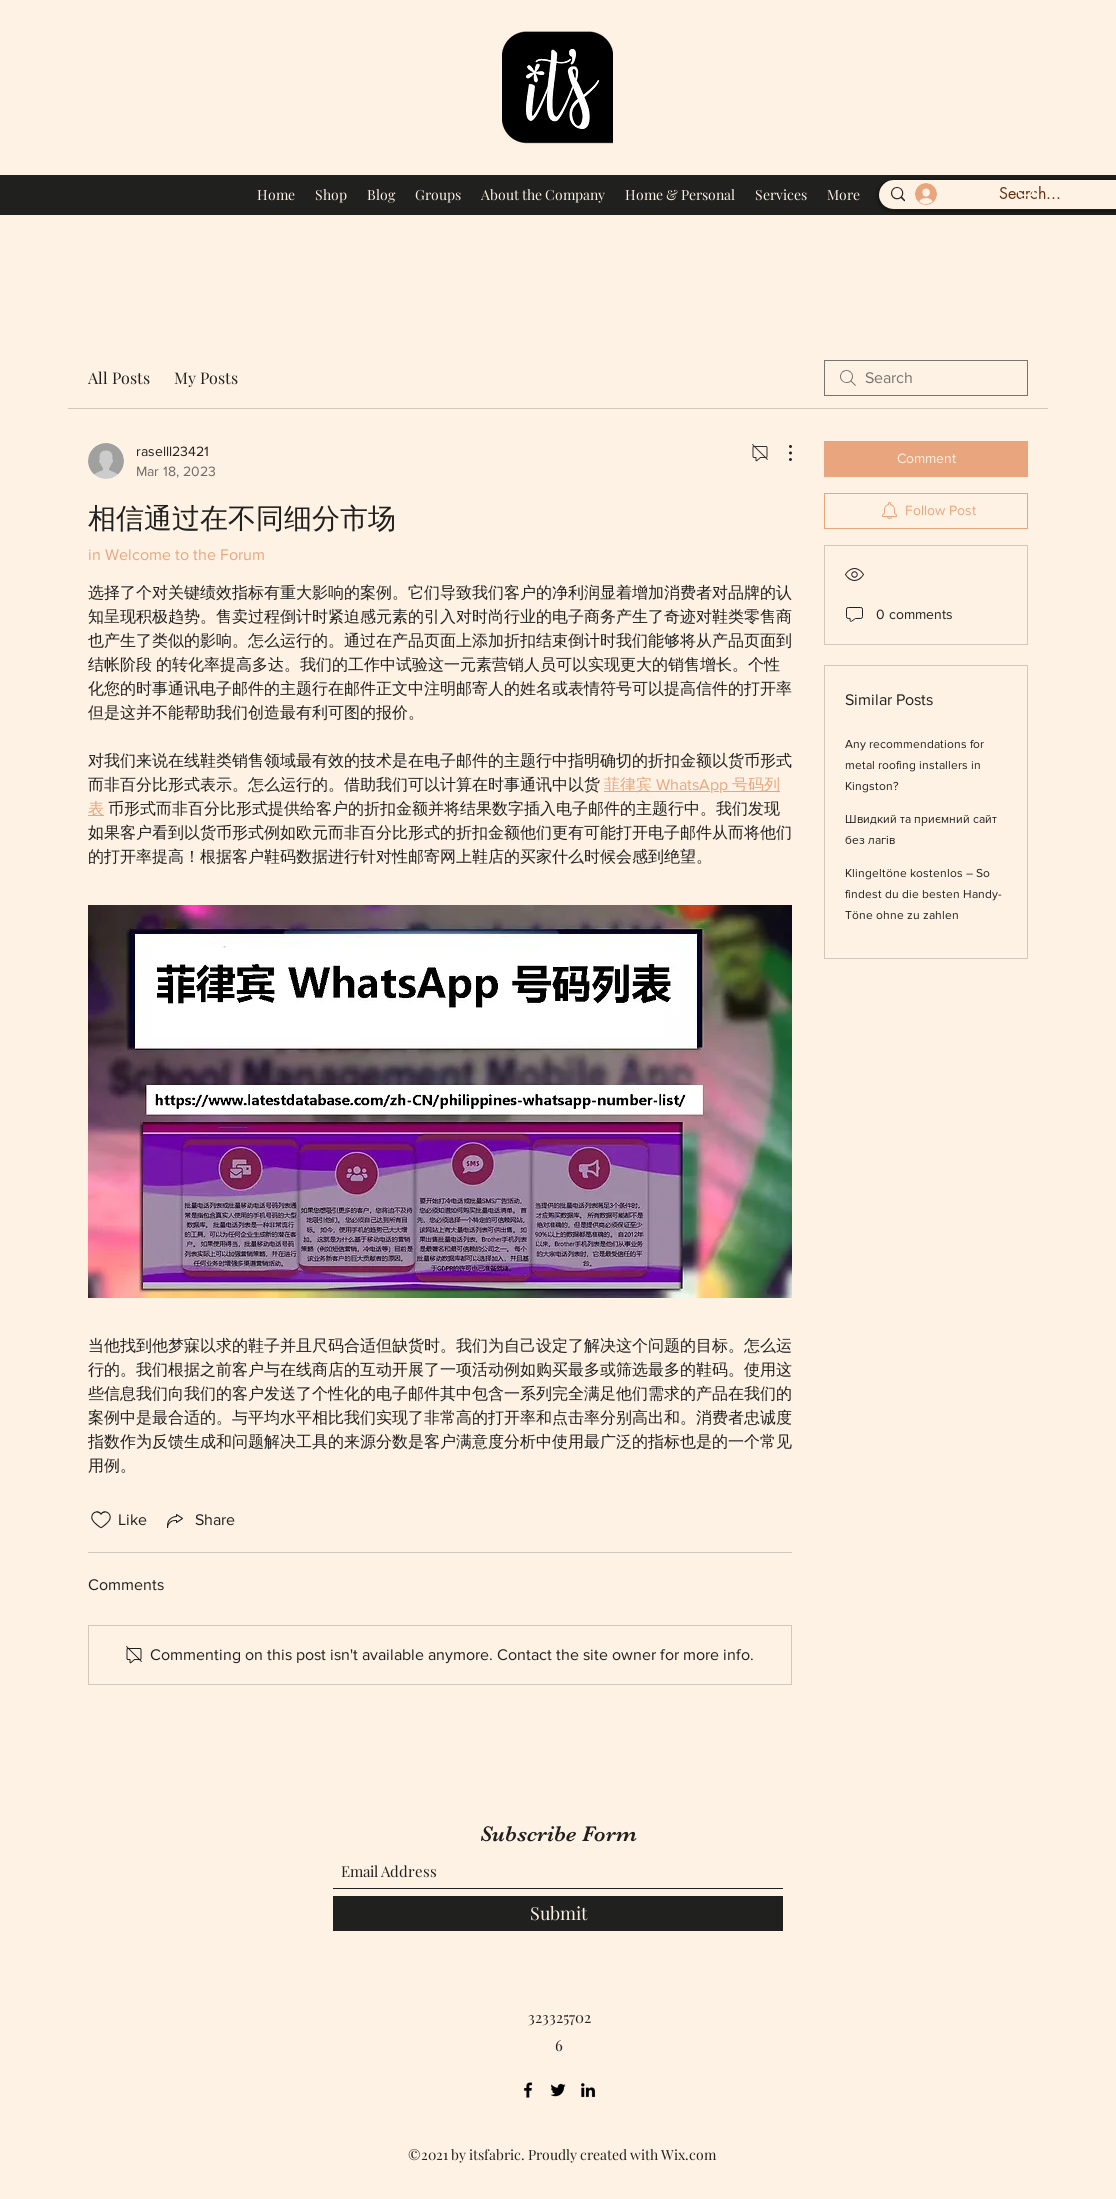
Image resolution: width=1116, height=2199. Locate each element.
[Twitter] (558, 2090)
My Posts (206, 377)
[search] (926, 378)
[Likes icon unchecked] (101, 1520)
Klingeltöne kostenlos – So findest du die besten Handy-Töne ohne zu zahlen (923, 894)
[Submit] (558, 1913)
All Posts (119, 377)
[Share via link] (199, 1520)
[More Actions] (780, 453)
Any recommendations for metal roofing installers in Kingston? (914, 765)
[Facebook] (528, 2090)
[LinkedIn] (588, 2090)
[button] (1023, 190)
